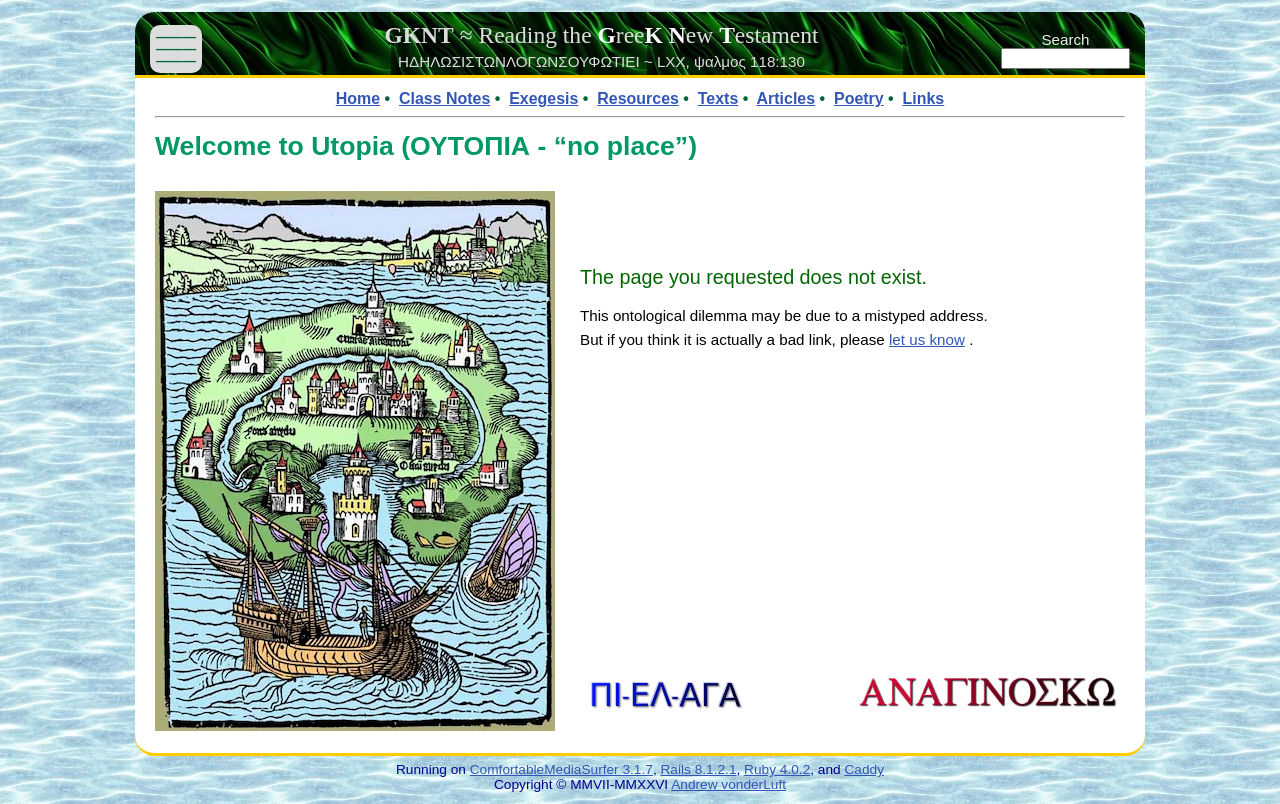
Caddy (864, 769)
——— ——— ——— (176, 48)
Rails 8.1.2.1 (699, 769)
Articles (786, 98)
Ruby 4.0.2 (777, 769)
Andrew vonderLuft (728, 784)
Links (924, 98)
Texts (718, 98)
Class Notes (444, 98)
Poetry (859, 98)
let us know (927, 339)
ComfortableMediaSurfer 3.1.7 (561, 769)
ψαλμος (720, 61)
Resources (638, 98)
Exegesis (543, 98)
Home (358, 98)
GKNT (418, 35)
